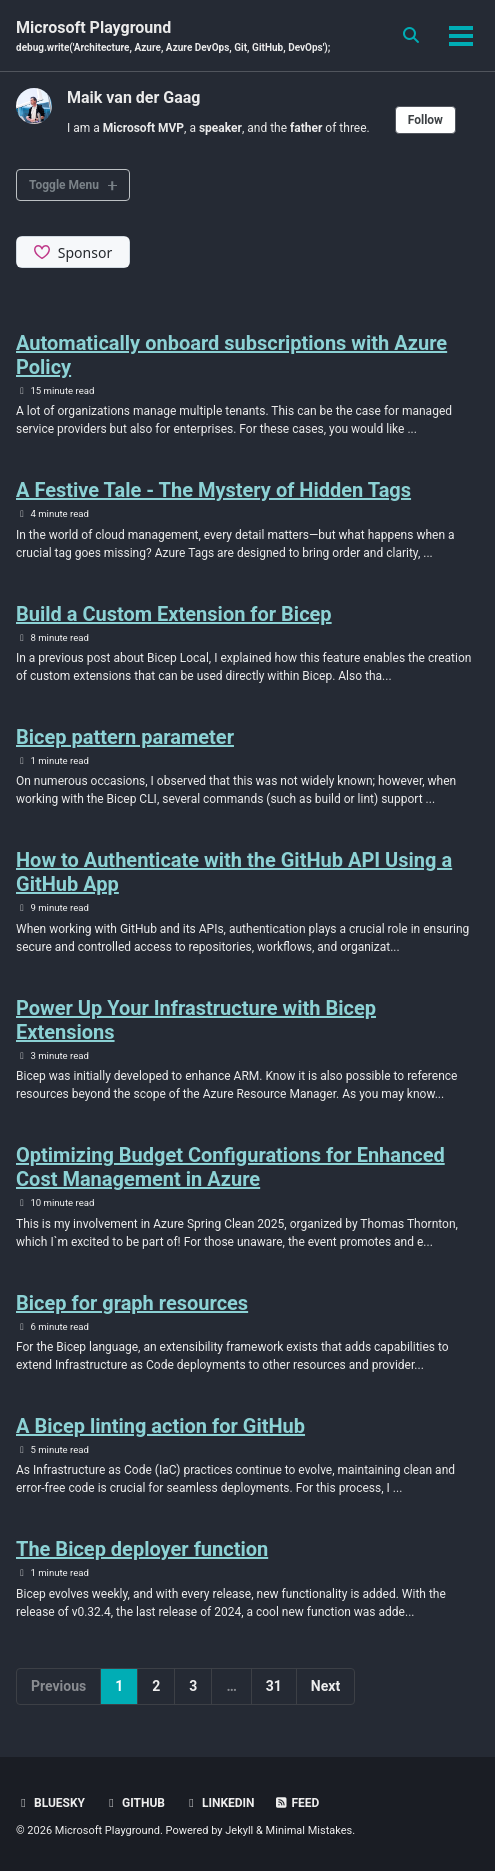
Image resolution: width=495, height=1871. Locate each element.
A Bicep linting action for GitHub (160, 1426)
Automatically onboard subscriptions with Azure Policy (231, 355)
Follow (425, 120)
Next (325, 1686)
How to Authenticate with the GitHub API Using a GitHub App (234, 872)
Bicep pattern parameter (125, 737)
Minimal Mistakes (309, 1830)
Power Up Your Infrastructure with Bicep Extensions (196, 1020)
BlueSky (50, 1803)
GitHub (134, 1803)
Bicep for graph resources (132, 1303)
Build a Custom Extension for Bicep (174, 614)
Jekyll (239, 1830)
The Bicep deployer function (142, 1549)
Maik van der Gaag (133, 97)
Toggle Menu (64, 185)
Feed (297, 1803)
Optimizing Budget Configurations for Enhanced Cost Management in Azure (230, 1167)
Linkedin (219, 1803)
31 (274, 1686)
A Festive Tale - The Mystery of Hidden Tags (213, 490)
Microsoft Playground (173, 36)
